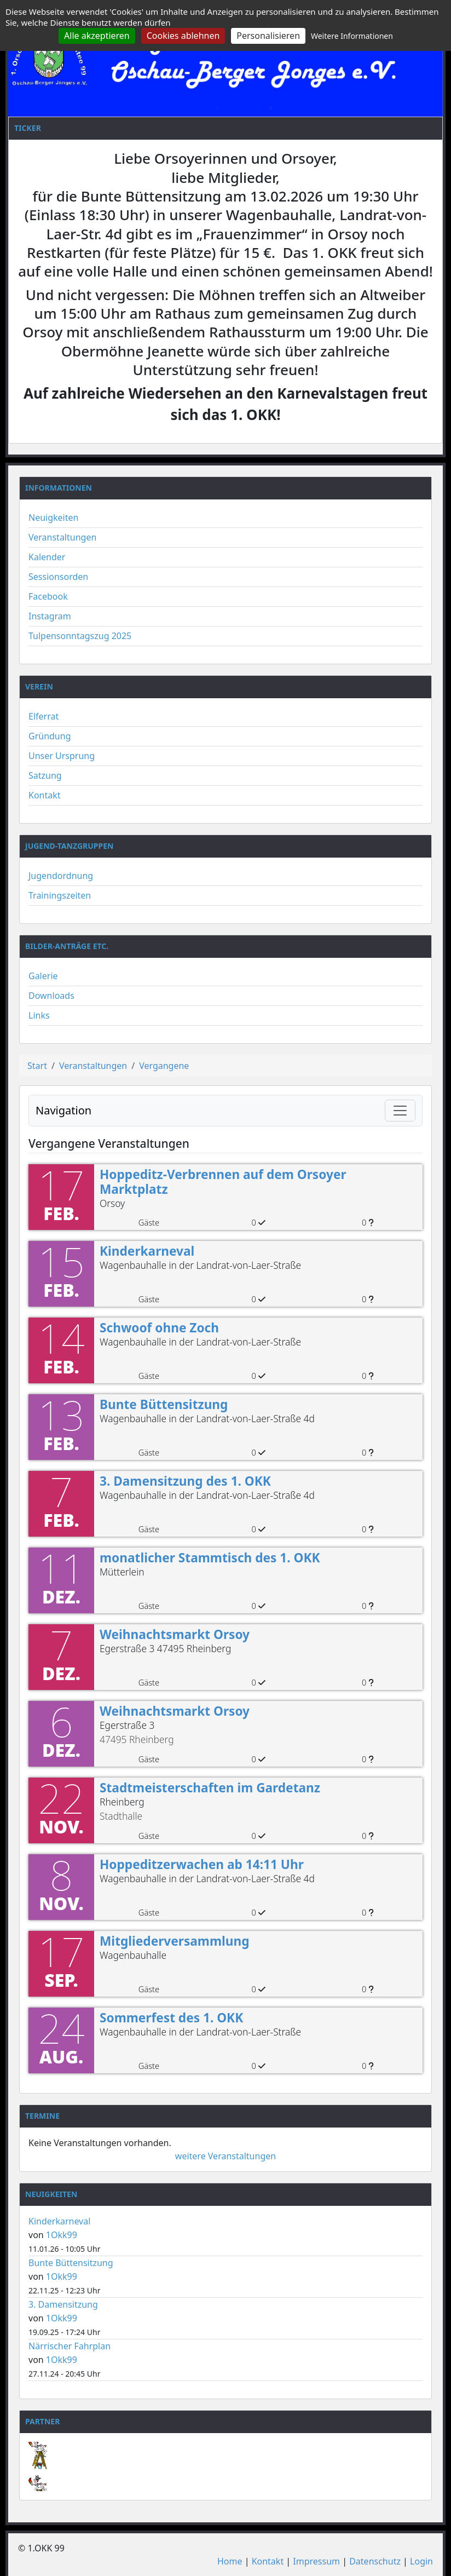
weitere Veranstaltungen (225, 2156)
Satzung (45, 775)
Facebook (48, 596)
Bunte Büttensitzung (164, 1404)
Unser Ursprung (61, 756)
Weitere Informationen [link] (352, 36)
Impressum (316, 2561)
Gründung (49, 736)
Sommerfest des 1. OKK (171, 2017)
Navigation (63, 1110)
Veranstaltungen (62, 537)
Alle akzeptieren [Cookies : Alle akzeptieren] (97, 36)
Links (39, 1015)
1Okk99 (61, 2235)
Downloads (51, 996)
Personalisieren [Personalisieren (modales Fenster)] (268, 36)
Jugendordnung (60, 876)
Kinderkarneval (147, 1251)
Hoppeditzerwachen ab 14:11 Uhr (202, 1864)
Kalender (46, 557)
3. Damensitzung (63, 2304)
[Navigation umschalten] (400, 1111)
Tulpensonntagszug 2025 (79, 636)
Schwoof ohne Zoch (159, 1327)
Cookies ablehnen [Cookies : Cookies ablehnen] (183, 36)
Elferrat (43, 716)
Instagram (49, 616)
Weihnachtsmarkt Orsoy (175, 1634)
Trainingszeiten (59, 895)
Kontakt (44, 795)
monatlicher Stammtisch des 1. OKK (210, 1557)
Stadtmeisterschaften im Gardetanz (210, 1787)
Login (421, 2561)
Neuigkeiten (53, 517)
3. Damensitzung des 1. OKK (185, 1481)
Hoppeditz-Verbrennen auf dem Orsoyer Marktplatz (223, 1182)
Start (37, 1066)
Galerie (43, 976)
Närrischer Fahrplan (69, 2346)
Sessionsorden (58, 577)
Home (229, 2561)
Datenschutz (375, 2561)
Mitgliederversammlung (175, 1941)
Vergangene (164, 1066)
